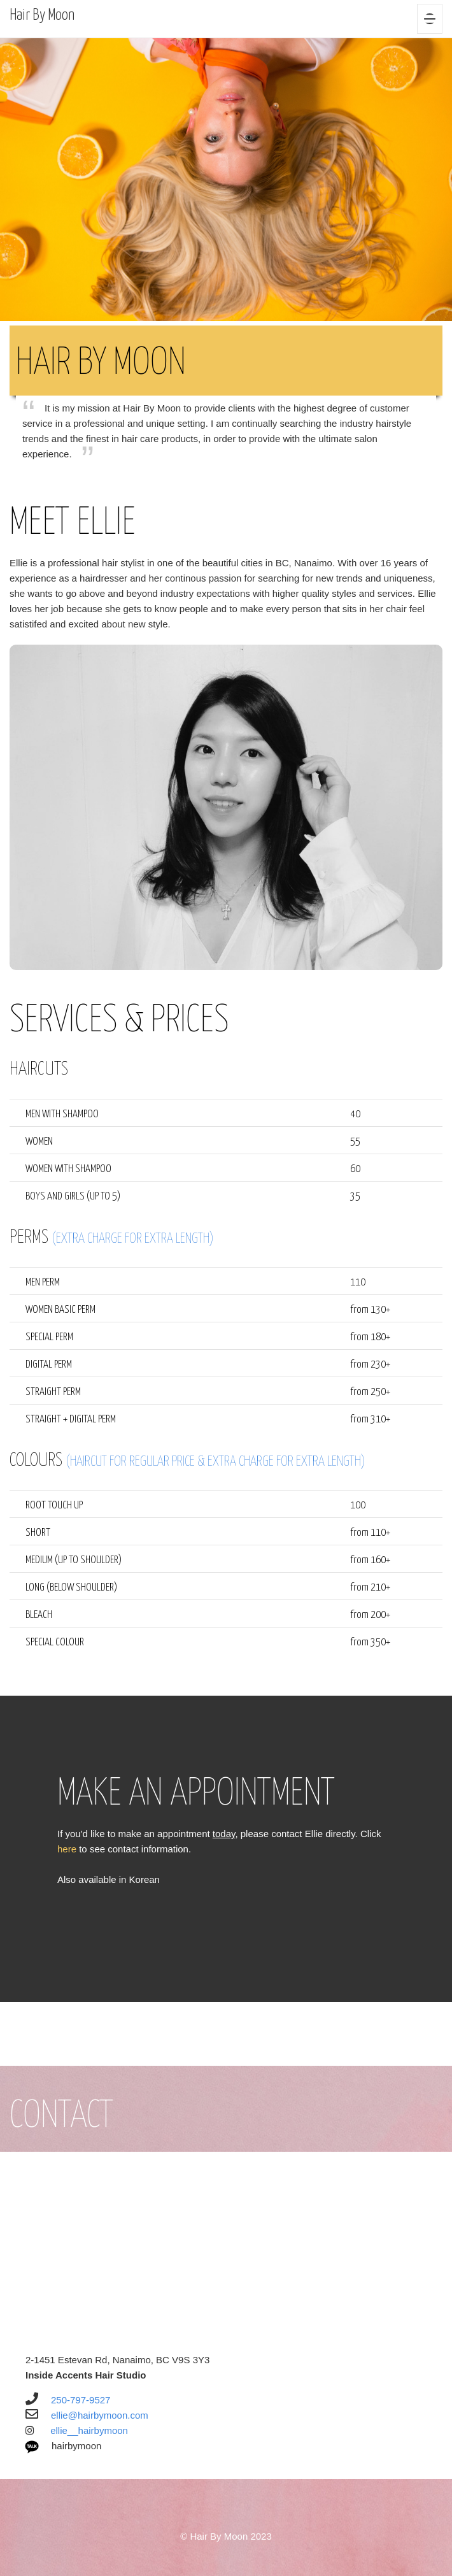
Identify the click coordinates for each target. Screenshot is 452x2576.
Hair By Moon (42, 15)
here (68, 1848)
